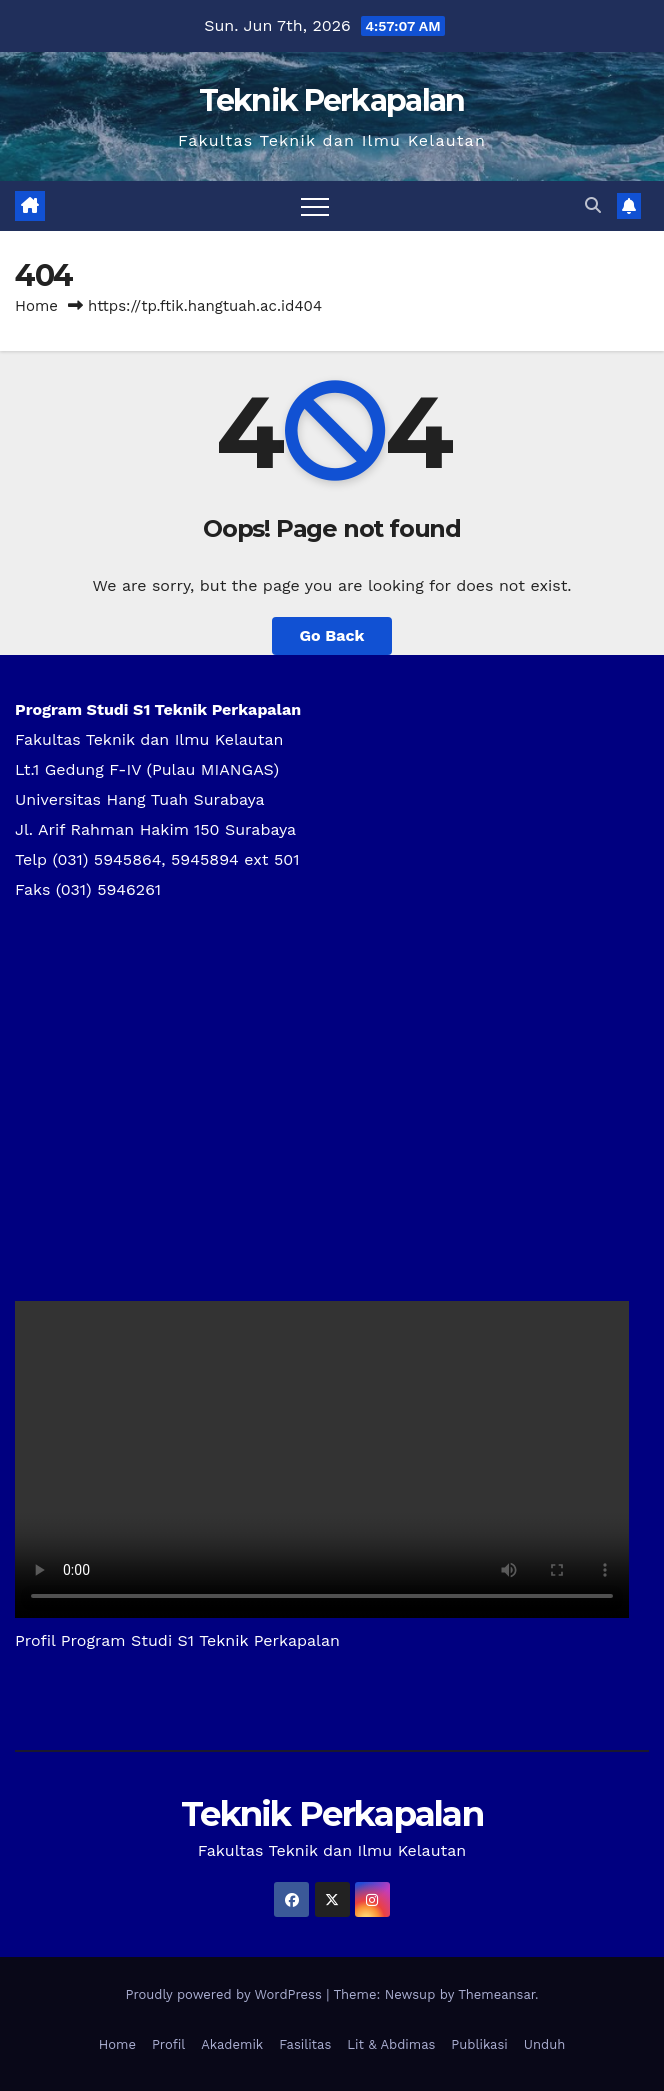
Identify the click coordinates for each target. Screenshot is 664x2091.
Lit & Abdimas (391, 2044)
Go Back (332, 635)
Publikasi (479, 2044)
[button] (593, 205)
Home (36, 306)
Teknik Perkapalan (331, 100)
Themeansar (496, 1994)
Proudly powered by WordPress (225, 1994)
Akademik (232, 2044)
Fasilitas (305, 2044)
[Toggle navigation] (315, 206)
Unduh (544, 2044)
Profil (168, 2044)
